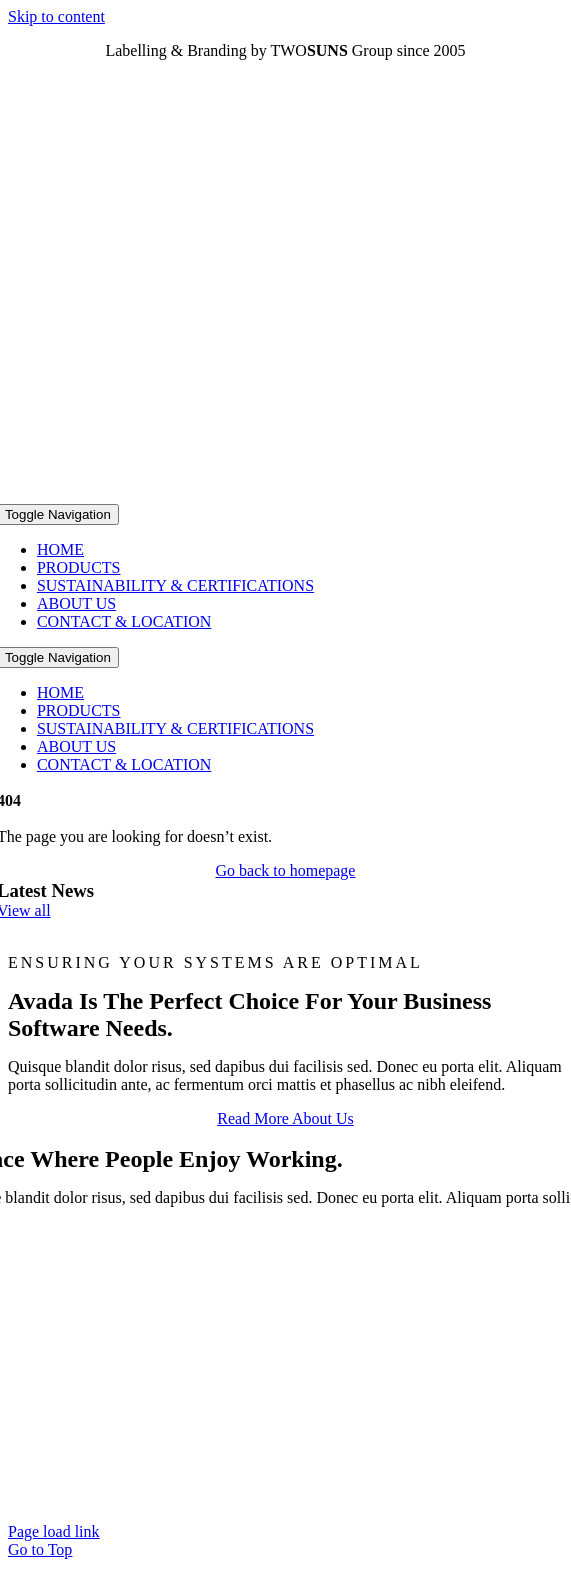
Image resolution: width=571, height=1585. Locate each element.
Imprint (211, 1479)
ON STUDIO (328, 1497)
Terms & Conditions (319, 1479)
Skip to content (56, 16)
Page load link (54, 1531)
